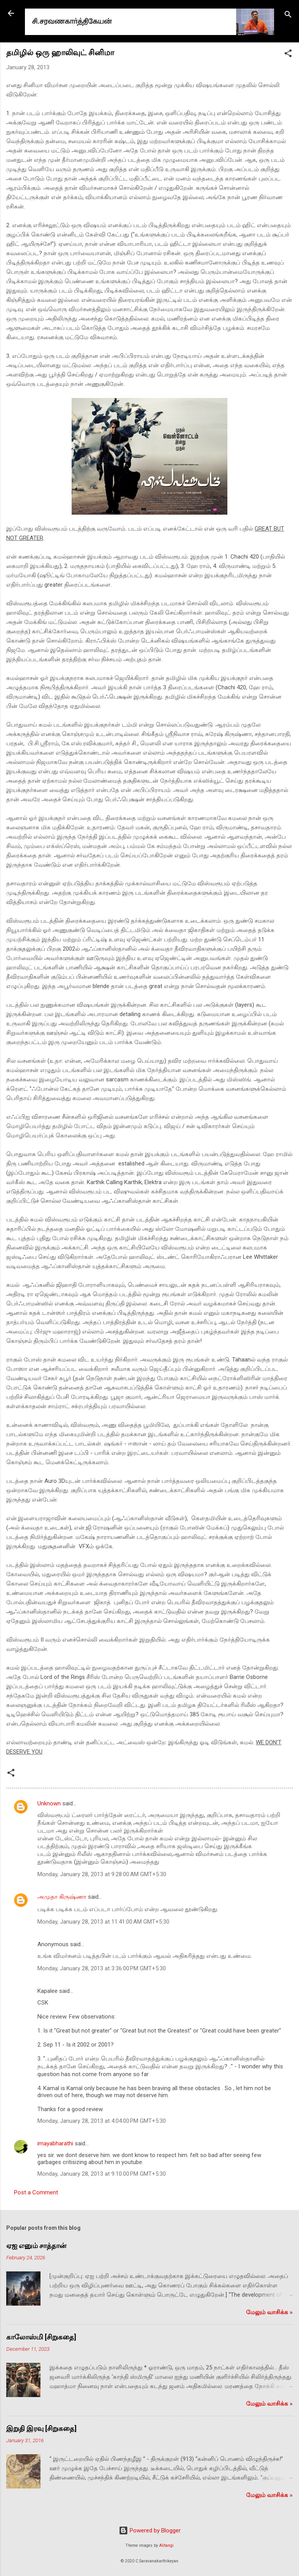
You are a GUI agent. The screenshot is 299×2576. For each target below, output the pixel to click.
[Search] (288, 16)
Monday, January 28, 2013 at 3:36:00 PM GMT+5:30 (101, 1968)
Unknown (49, 1803)
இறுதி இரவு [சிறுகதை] (41, 2428)
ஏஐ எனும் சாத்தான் (36, 2245)
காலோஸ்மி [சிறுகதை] (41, 2337)
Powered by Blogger (150, 2530)
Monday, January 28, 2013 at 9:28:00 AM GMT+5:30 (101, 1874)
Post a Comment (36, 2192)
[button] (288, 55)
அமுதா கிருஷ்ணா (61, 1896)
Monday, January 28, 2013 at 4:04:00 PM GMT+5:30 (101, 2120)
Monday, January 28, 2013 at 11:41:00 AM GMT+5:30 (103, 1921)
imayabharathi (55, 2143)
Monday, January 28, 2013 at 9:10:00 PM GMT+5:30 (101, 2173)
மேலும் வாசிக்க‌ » (269, 2312)
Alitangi (166, 2545)
